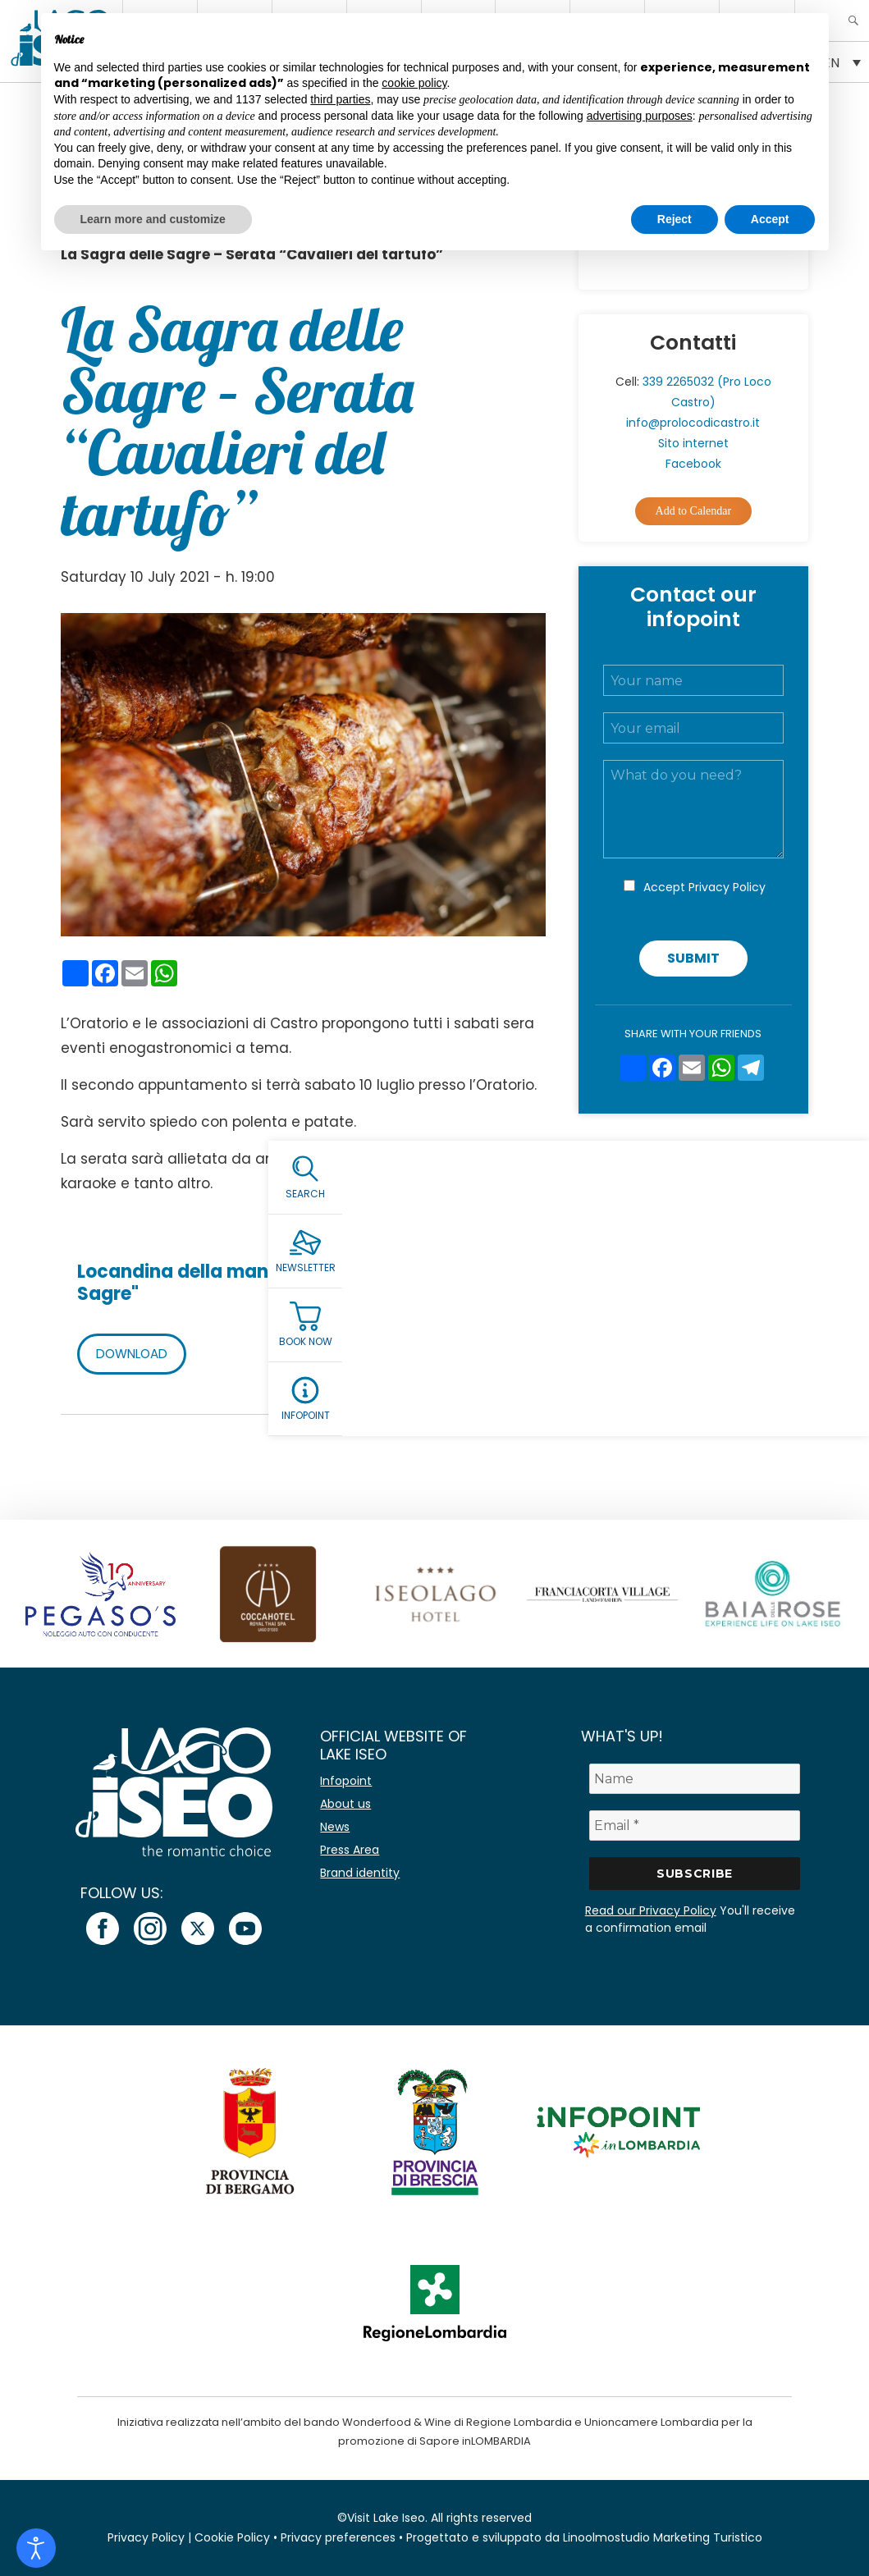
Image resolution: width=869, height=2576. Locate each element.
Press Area (349, 1850)
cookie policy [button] (414, 82)
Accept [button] (770, 219)
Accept (704, 887)
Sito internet (693, 443)
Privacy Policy (727, 887)
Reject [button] (674, 219)
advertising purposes (640, 115)
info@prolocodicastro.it (693, 422)
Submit (693, 958)
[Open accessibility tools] (36, 2548)
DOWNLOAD (135, 1353)
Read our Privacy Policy (650, 1910)
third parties (340, 99)
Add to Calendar (694, 511)
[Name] (694, 1779)
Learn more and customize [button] (153, 219)
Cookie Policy (232, 2537)
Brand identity (360, 1873)
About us (345, 1804)
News (335, 1827)
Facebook (693, 463)
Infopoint (346, 1781)
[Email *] (694, 1825)
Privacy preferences (338, 2537)
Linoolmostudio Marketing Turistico (662, 2537)
